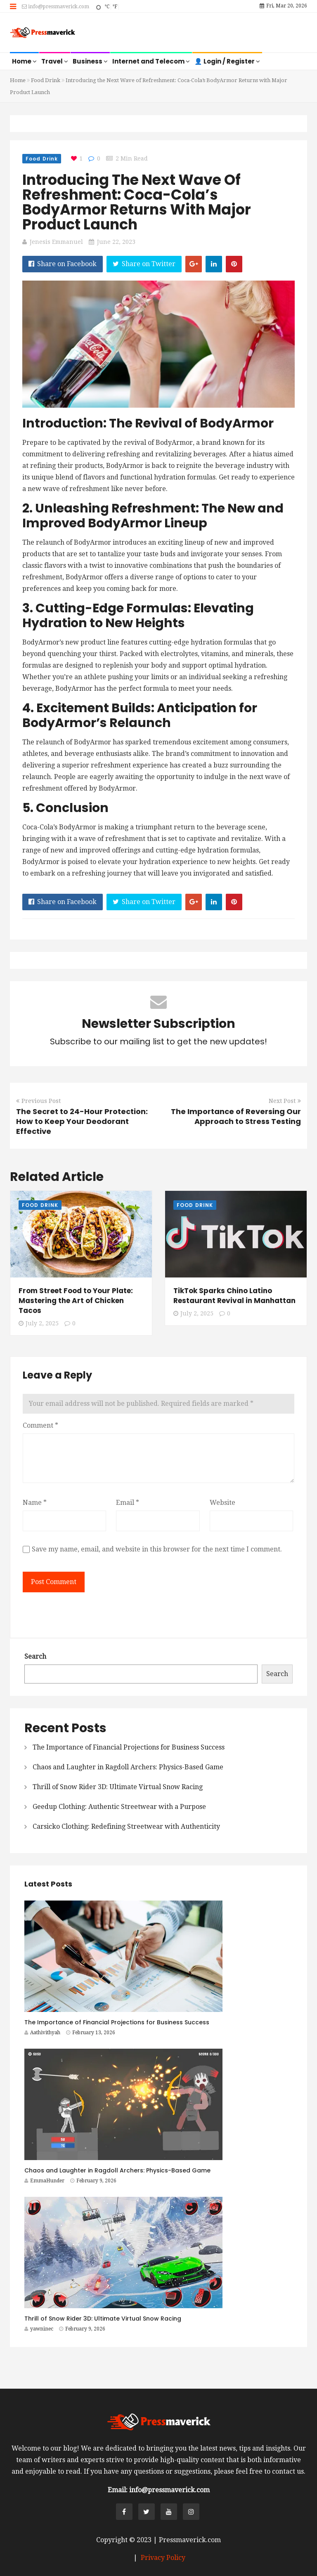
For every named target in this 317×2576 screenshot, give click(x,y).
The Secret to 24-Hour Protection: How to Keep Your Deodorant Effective (82, 1121)
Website (222, 1502)
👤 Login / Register (227, 61)
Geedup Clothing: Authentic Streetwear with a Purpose (119, 1807)
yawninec (38, 2329)
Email (127, 1502)
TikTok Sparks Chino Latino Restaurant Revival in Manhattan (234, 1296)
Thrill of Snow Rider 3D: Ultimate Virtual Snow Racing (118, 1787)
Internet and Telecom (151, 61)
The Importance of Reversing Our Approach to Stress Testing (236, 1116)
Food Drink (45, 80)
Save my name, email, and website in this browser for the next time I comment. (157, 1549)
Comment (40, 1425)
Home (24, 61)
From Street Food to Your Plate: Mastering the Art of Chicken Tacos (76, 1300)
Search (35, 1656)
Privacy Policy (163, 2558)
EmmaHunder (44, 2181)
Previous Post (38, 1101)
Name (35, 1502)
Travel (54, 61)
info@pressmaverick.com (55, 6)
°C (106, 6)
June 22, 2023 (116, 241)
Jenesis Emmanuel (56, 241)
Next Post (285, 1101)
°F (114, 6)
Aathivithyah (42, 2032)
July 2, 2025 (39, 1323)
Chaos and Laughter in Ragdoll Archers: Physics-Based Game (128, 1767)
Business (90, 61)
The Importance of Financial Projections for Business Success (129, 1747)
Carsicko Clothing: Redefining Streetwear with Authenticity (126, 1826)
